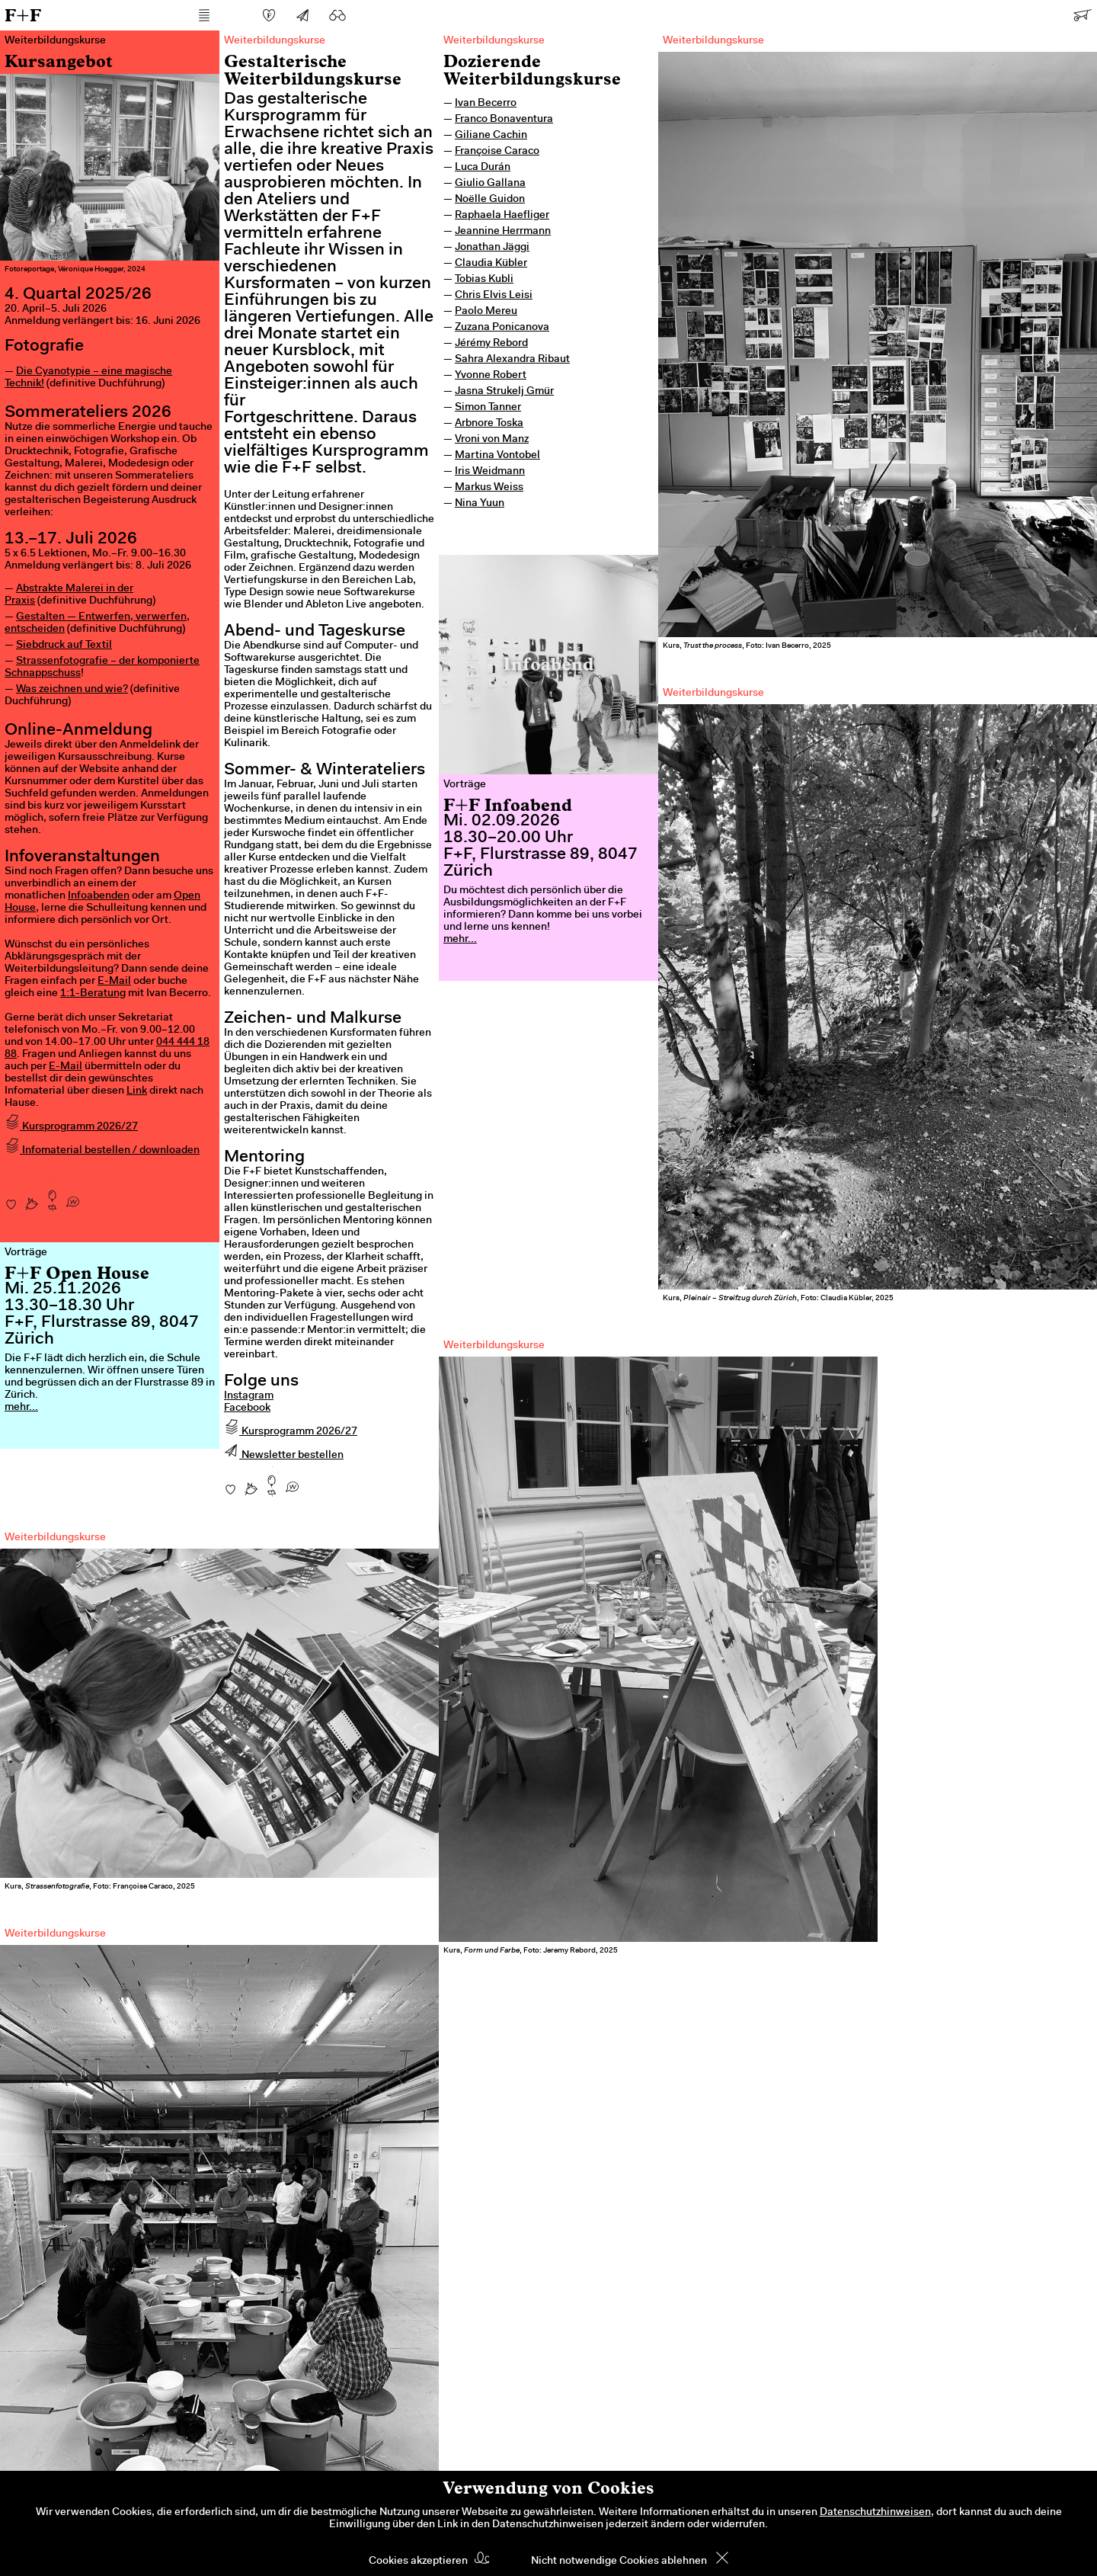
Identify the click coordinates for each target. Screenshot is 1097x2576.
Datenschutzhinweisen (875, 2512)
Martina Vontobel (497, 455)
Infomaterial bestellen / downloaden (102, 1150)
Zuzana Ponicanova (502, 327)
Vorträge (464, 785)
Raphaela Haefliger (502, 215)
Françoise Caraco (497, 151)
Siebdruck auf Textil (64, 645)
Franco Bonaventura (504, 119)
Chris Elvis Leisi (494, 295)
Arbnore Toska (489, 423)
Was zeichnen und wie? (72, 689)
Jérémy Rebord (491, 343)
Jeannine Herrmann (503, 231)
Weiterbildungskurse (494, 41)
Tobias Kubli (484, 279)
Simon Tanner (488, 407)
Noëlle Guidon (490, 199)
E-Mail (114, 981)
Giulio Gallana (490, 183)
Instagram (248, 1396)
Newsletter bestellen (284, 1455)
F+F (23, 15)
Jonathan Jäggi (492, 247)
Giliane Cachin (491, 135)
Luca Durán (482, 167)
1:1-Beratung (93, 993)
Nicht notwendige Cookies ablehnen (619, 2561)
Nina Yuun (479, 503)
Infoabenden (99, 896)
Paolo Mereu (486, 311)
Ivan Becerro (486, 103)
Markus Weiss (489, 487)
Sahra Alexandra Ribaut (512, 359)
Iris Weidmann (490, 471)
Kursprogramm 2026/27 (71, 1127)
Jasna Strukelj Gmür (504, 391)
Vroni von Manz (492, 439)
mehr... (460, 939)
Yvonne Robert (490, 375)
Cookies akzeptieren (418, 2561)
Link (136, 1091)
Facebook (247, 1408)
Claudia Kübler (491, 263)
